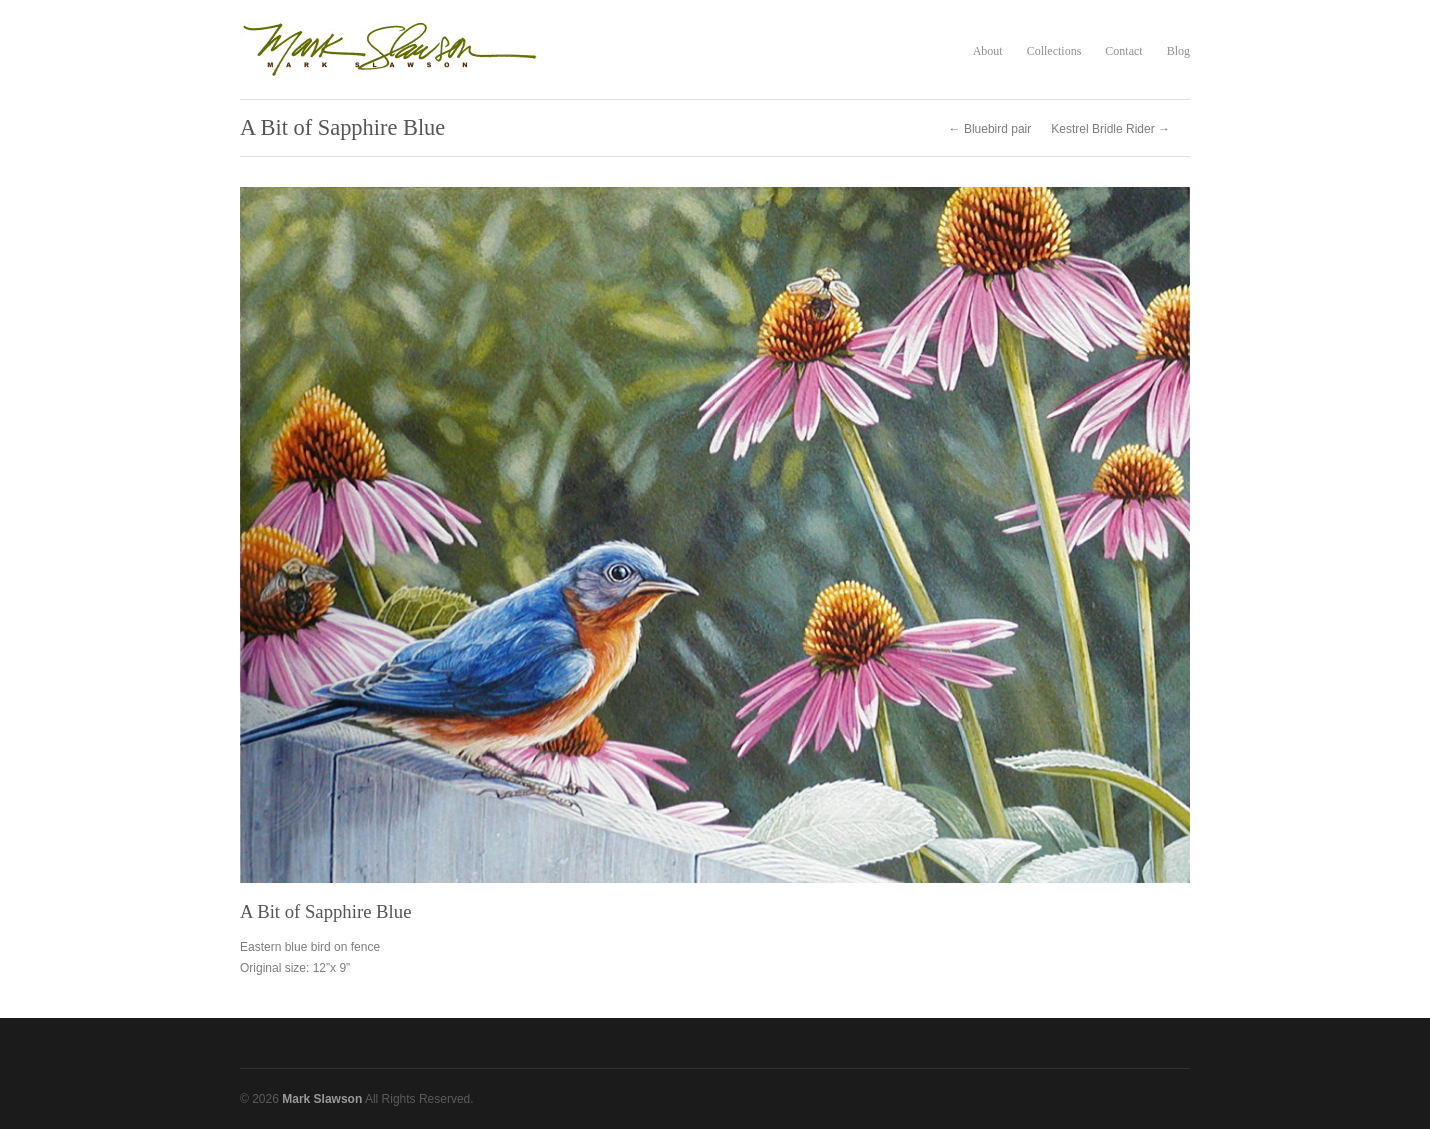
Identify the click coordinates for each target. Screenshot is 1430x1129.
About (988, 51)
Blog (1178, 51)
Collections (1054, 51)
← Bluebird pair (990, 129)
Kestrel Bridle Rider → (1110, 129)
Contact (1123, 51)
